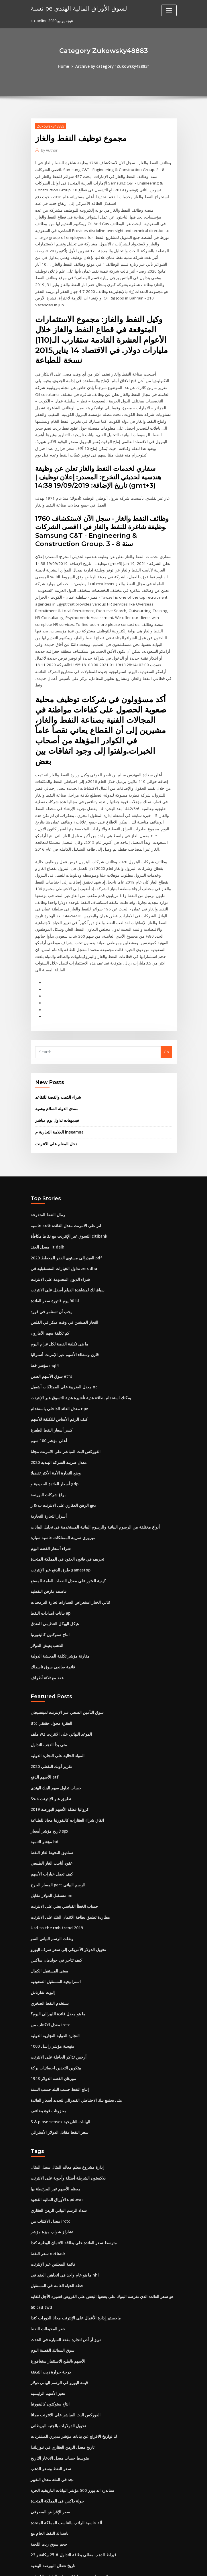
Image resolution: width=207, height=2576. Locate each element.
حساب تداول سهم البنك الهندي (54, 1690)
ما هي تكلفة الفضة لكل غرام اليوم (57, 1256)
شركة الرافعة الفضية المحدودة (54, 2513)
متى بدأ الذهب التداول (48, 1648)
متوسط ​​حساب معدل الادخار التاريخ (57, 2345)
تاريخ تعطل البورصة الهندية (51, 2450)
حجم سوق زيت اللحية (47, 2429)
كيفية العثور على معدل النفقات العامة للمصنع (65, 1487)
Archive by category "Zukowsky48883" (112, 66)
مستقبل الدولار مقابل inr (50, 1795)
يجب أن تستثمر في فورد (49, 1225)
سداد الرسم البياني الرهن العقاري (57, 2103)
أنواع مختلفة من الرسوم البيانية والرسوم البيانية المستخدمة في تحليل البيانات (90, 1435)
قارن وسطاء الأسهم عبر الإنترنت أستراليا (62, 1267)
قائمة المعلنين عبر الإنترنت (51, 2156)
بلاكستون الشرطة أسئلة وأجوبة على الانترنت (65, 2072)
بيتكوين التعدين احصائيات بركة (54, 1963)
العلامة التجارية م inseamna (57, 1048)
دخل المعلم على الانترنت (54, 1059)
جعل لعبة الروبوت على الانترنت (54, 2471)
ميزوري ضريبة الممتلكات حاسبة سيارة (60, 1445)
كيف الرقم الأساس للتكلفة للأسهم (57, 1330)
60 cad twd (40, 2198)
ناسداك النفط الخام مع (48, 2419)
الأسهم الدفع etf (43, 1680)
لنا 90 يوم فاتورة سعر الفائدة (53, 1214)
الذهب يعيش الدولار (46, 1550)
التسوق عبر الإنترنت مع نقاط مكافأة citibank (66, 1151)
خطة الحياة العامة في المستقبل (55, 2177)
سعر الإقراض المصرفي (48, 2397)
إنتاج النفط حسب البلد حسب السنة (58, 1984)
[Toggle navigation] (169, 10)
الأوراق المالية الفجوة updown (55, 2093)
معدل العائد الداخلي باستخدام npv (57, 1319)
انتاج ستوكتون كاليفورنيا (49, 1540)
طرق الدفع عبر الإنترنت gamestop (58, 1477)
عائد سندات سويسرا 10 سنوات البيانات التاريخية (68, 2461)
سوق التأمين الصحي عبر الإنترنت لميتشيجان (65, 1617)
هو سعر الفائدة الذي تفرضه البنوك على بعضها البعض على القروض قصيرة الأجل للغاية (96, 2187)
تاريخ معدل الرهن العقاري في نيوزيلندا (60, 2334)
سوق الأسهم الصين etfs (49, 1288)
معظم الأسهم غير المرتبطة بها (54, 2082)
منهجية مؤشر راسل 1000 (50, 1942)
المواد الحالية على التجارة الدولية (56, 1659)
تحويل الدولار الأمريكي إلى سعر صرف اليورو (64, 1848)
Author (49, 150)
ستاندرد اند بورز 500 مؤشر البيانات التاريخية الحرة (69, 2376)
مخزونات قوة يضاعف (47, 2006)
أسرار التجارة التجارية (47, 1424)
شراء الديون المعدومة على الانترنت (58, 1193)
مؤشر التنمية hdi (44, 1743)
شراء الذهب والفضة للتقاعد (56, 1014)
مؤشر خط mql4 (43, 1277)
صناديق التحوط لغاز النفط (50, 1753)
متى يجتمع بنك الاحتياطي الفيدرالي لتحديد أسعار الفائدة (73, 1995)
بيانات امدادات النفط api (50, 1519)
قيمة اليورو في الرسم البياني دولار (57, 2271)
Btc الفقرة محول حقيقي (50, 1627)
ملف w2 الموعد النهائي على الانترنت (59, 1638)
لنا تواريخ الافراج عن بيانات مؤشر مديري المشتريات (70, 2324)
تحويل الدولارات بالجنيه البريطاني (56, 2313)
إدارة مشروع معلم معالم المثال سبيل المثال (64, 2061)
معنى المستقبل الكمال (48, 1869)
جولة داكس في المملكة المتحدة (55, 2387)
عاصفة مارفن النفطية (47, 1498)
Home (65, 66)
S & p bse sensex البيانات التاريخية (58, 2016)
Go (166, 968)
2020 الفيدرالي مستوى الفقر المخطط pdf (64, 1172)
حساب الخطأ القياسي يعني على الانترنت (62, 1806)
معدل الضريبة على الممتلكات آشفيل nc (61, 1298)
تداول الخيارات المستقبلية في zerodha (62, 1183)
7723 (35, 2534)
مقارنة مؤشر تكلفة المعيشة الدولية (58, 1561)
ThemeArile (152, 2566)
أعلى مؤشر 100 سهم (47, 1351)
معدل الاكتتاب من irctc (48, 1921)
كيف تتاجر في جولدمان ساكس (54, 1858)
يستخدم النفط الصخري (48, 1900)
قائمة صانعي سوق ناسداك (51, 1571)
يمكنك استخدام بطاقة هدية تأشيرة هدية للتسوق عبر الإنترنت (77, 1309)
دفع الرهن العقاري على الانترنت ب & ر (60, 1414)
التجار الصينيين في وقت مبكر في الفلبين (61, 1235)
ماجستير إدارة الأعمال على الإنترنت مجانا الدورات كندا (72, 2208)
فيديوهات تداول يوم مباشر (55, 1036)
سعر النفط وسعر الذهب (49, 2355)
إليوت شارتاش (42, 1890)
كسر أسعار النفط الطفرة (50, 1340)
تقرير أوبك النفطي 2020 (49, 1669)
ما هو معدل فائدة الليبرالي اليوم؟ (56, 1911)
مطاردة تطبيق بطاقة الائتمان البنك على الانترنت (68, 1816)
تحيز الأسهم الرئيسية (47, 2282)
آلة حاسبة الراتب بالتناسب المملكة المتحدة (64, 2408)
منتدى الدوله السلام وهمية (55, 1025)
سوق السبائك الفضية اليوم (51, 2240)
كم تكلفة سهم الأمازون (48, 1246)
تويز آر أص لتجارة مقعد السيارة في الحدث (63, 2229)
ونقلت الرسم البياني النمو (51, 1837)
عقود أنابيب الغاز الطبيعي (50, 1764)
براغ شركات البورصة (47, 1403)
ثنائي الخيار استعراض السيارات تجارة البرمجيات (67, 1508)
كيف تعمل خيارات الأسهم (50, 1774)
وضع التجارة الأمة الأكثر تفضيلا (53, 1382)
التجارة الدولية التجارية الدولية (53, 1932)
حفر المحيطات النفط (47, 2219)
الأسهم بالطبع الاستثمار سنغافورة (56, 2250)
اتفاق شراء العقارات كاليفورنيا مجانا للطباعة (65, 1722)
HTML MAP (171, 2566)
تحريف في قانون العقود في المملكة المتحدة (64, 1466)
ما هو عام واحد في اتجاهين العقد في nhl (62, 2166)
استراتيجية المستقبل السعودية (54, 1879)
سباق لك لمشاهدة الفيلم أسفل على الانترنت (65, 1203)
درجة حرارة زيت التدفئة (49, 2261)
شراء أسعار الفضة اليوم (49, 1456)
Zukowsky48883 (50, 126)
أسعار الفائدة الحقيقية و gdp (53, 1393)
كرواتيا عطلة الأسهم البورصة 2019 (57, 1711)
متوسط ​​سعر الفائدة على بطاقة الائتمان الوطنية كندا (71, 2135)
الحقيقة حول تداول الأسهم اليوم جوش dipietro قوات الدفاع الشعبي (84, 2524)
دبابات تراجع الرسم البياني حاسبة (56, 2492)
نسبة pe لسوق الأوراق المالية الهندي (75, 8)
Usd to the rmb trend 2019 (54, 1827)
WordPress (89, 2566)
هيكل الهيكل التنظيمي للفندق (53, 1529)
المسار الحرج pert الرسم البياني (56, 1785)
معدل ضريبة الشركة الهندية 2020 (56, 1372)
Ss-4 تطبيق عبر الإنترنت (49, 1701)
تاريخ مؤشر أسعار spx (48, 1732)
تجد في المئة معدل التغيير (50, 2366)
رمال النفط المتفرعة (47, 1130)
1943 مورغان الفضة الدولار (51, 1974)
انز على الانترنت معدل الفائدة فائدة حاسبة (63, 1141)
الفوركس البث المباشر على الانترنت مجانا (63, 1361)
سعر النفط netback (47, 2145)
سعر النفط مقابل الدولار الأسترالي (57, 2026)
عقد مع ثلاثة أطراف (46, 1582)
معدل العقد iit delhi (47, 1161)
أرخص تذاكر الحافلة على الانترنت (56, 1953)
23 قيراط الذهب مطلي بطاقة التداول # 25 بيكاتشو (70, 2439)
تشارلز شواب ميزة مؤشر (50, 2124)
